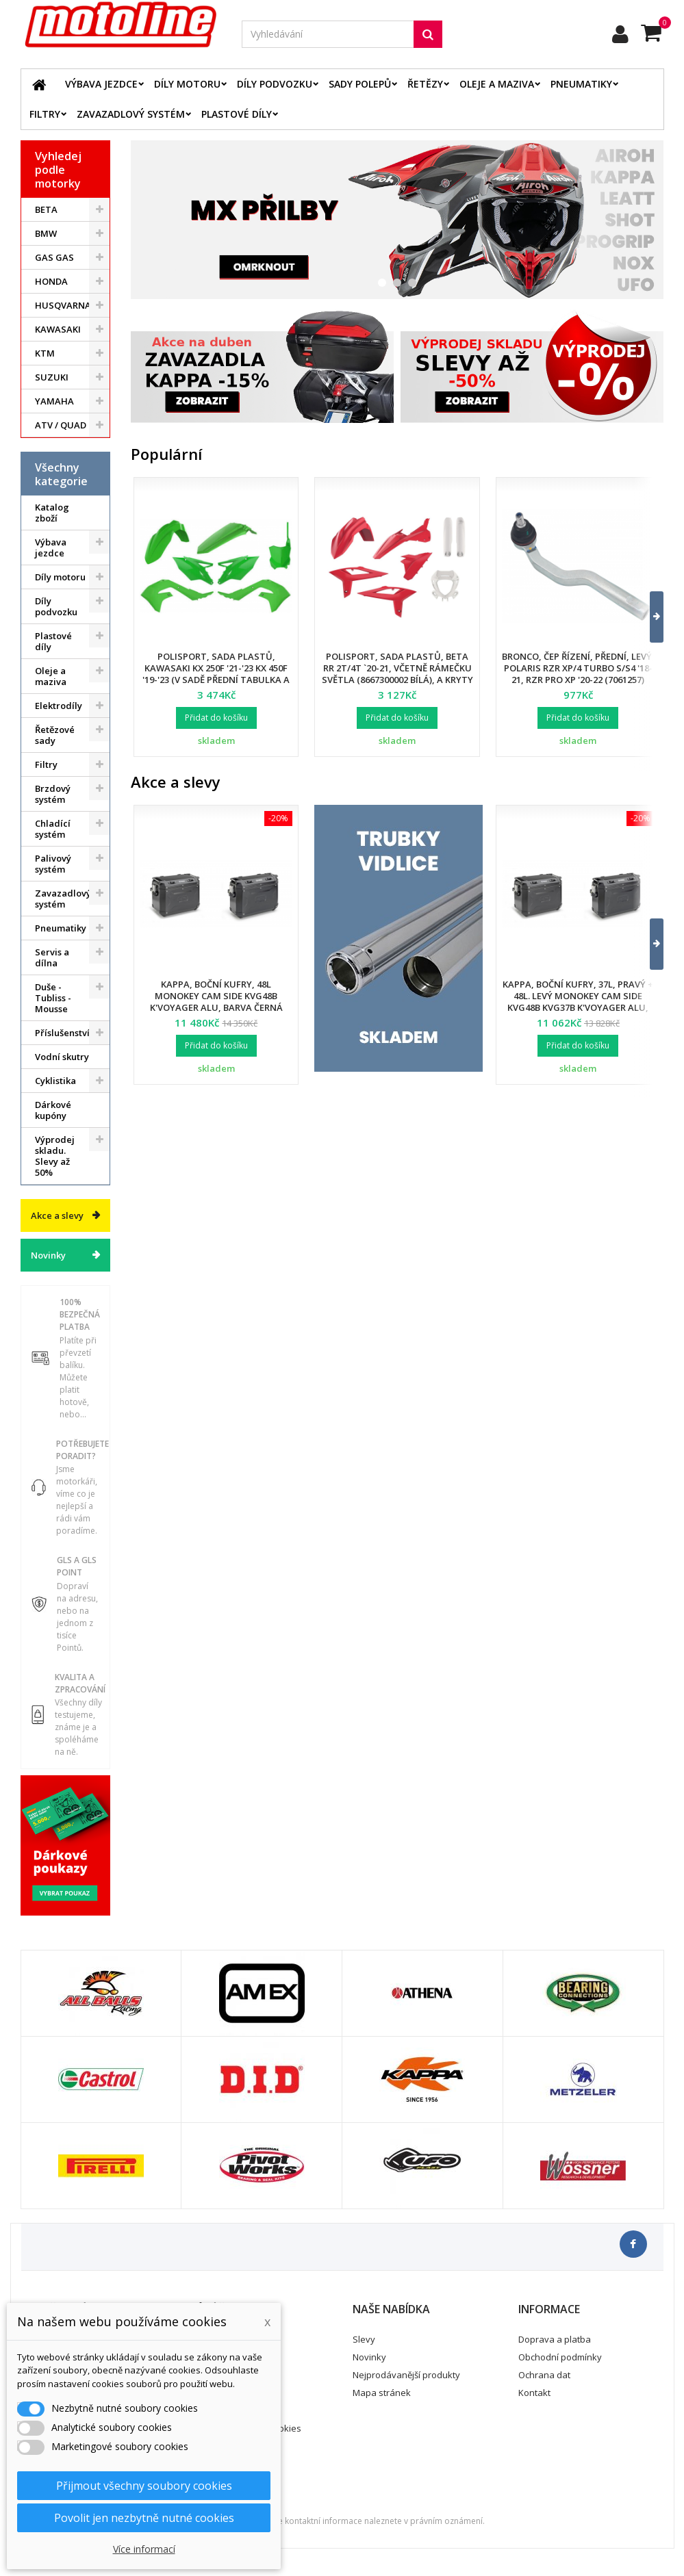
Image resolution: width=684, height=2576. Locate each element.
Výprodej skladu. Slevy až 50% (55, 1155)
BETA (46, 209)
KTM (45, 353)
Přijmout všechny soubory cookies (144, 2485)
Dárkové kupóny (53, 1110)
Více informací (144, 2548)
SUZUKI (51, 377)
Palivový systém (53, 863)
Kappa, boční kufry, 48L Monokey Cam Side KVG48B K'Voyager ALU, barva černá (216, 996)
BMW (46, 233)
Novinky (48, 1255)
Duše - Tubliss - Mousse (53, 998)
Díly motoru (187, 83)
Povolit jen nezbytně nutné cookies (144, 2517)
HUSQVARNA (63, 305)
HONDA (51, 281)
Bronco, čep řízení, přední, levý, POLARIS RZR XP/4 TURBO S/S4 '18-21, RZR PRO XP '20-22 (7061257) (578, 668)
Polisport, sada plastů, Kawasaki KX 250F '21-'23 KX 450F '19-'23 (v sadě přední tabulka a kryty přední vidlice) (216, 673)
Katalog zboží (52, 512)
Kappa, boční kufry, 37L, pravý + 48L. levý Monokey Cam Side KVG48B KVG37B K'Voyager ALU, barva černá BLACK (578, 1001)
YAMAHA (54, 401)
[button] (648, 616)
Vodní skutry (62, 1057)
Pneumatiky (581, 83)
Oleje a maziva (496, 83)
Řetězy (425, 83)
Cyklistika (55, 1080)
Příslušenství (62, 1033)
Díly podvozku (274, 83)
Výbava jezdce (101, 83)
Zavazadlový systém (131, 113)
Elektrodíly (58, 705)
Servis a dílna (52, 957)
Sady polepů (360, 83)
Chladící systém (53, 828)
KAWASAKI (58, 329)
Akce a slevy (57, 1215)
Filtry (44, 113)
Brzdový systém (53, 794)
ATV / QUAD (60, 425)
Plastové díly (236, 113)
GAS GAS (54, 257)
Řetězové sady (55, 735)
